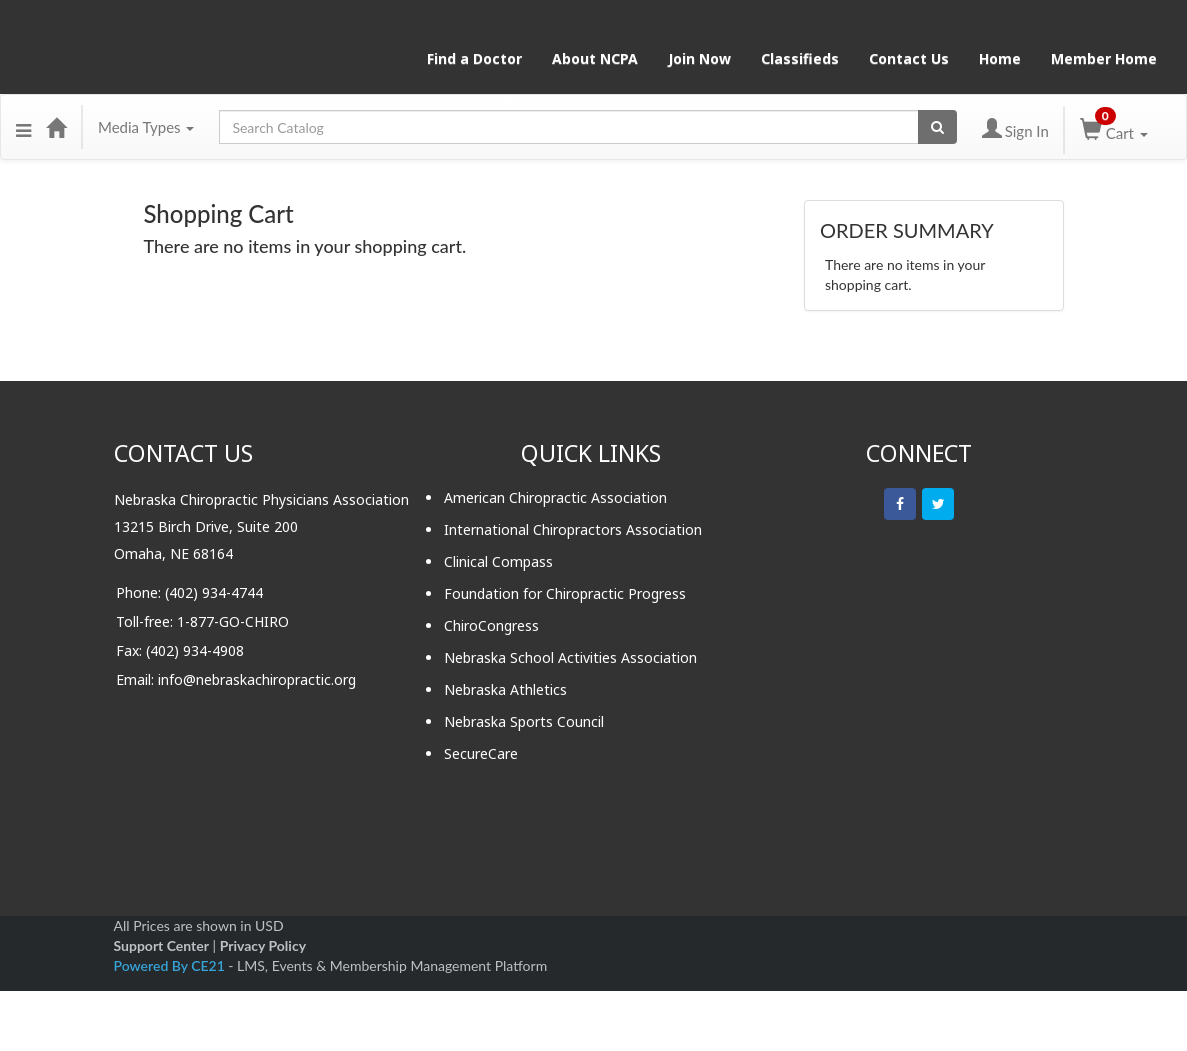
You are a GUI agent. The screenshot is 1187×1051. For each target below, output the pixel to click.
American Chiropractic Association (555, 497)
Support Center (161, 945)
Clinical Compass (498, 561)
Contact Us (909, 58)
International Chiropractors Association (573, 529)
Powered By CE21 (171, 965)
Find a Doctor (474, 58)
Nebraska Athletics (505, 689)
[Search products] (937, 127)
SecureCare (481, 753)
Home (1000, 58)
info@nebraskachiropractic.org (257, 679)
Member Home (1104, 58)
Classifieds (800, 58)
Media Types (146, 127)
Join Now (699, 58)
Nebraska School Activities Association (570, 657)
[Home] (56, 127)
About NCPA (595, 58)
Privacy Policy (263, 945)
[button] (23, 127)
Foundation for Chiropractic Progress (565, 593)
